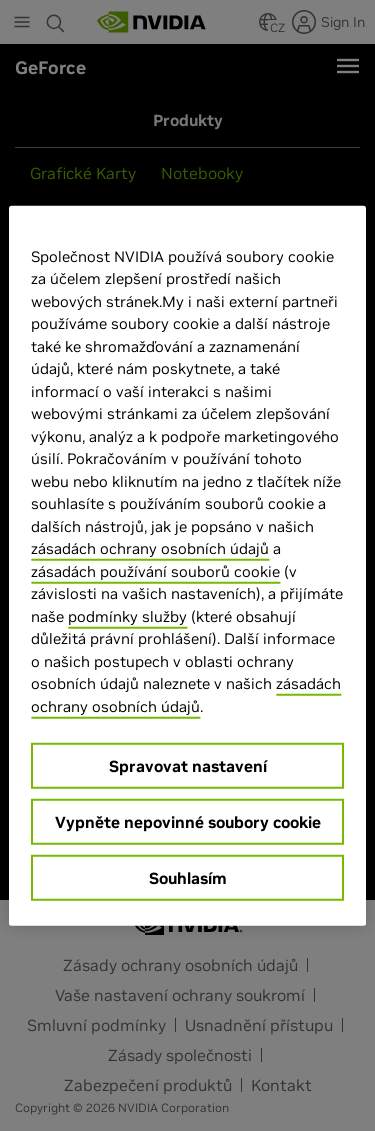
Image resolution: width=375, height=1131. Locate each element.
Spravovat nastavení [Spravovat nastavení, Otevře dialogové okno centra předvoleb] (188, 766)
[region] (187, 565)
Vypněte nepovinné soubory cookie (188, 822)
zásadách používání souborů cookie (155, 570)
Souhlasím (188, 878)
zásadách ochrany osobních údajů (150, 548)
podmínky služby (127, 615)
